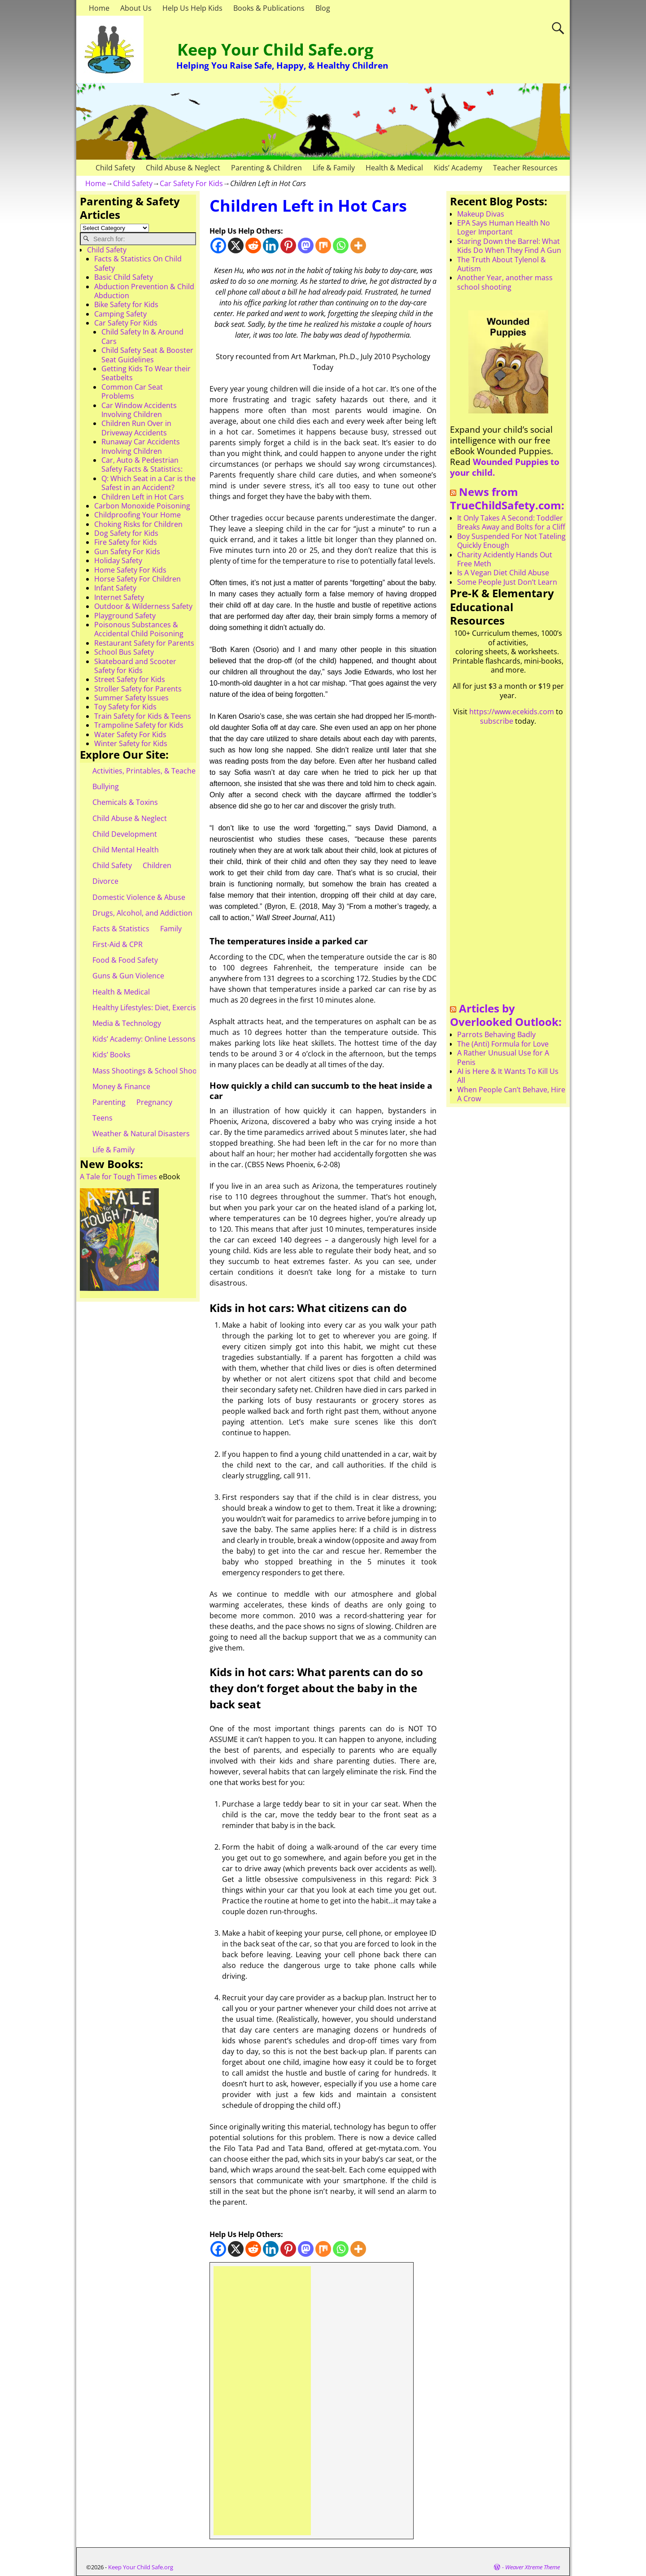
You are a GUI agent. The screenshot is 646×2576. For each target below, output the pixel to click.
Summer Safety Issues (131, 698)
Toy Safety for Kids (125, 707)
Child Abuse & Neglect (183, 168)
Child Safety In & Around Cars (142, 336)
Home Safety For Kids (130, 570)
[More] (358, 245)
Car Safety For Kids (191, 183)
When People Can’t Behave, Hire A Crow (511, 1094)
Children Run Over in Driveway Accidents (136, 427)
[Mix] (323, 245)
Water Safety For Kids (130, 734)
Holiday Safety (118, 560)
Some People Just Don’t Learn (507, 582)
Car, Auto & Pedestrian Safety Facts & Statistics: (142, 464)
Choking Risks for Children (138, 524)
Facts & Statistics (120, 929)
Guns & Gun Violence (128, 976)
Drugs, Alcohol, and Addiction (142, 913)
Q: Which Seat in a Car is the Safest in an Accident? (148, 482)
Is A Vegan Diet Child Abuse (503, 573)
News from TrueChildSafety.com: (507, 498)
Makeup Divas (480, 214)
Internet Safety (119, 597)
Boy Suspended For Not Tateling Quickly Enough (511, 540)
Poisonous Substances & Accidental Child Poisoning (138, 629)
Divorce (105, 881)
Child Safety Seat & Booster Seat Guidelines (147, 354)
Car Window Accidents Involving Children (139, 409)
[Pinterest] (288, 245)
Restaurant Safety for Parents (144, 643)
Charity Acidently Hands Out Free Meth (504, 559)
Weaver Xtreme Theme (532, 2567)
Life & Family (334, 168)
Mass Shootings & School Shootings (153, 1071)
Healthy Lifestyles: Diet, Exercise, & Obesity (164, 1007)
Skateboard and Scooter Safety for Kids (135, 665)
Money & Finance (121, 1086)
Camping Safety (120, 314)
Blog (322, 8)
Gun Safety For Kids (127, 551)
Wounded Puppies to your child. (504, 467)
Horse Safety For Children (137, 579)
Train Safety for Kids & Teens (142, 716)
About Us (136, 8)
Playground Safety (125, 616)
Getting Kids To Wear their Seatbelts (146, 373)
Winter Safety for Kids (130, 743)
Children (157, 865)
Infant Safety (115, 588)
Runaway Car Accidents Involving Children (140, 446)
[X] (236, 245)
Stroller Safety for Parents (138, 689)
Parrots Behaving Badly (496, 1034)
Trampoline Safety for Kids (138, 725)
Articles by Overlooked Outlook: (506, 1015)
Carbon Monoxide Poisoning (142, 506)
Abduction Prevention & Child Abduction (144, 291)
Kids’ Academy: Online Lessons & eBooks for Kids (174, 1039)
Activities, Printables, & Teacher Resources (164, 771)
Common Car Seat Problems (132, 391)
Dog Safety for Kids (126, 533)
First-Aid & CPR (117, 944)
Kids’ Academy (458, 168)
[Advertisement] (262, 2400)
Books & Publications (269, 8)
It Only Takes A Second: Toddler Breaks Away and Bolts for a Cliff (511, 522)
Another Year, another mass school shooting (505, 282)
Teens (102, 1118)
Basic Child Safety (123, 277)
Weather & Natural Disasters (141, 1133)
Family (171, 929)
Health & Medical (394, 168)
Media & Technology (126, 1023)
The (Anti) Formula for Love (503, 1044)
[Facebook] (218, 245)
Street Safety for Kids (129, 679)
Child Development (124, 834)
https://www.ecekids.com (511, 712)
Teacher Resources (525, 168)
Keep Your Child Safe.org (275, 50)
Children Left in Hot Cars (142, 497)
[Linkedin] (271, 245)
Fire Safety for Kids (125, 542)
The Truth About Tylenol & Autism (501, 264)
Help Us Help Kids (192, 8)
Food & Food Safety (125, 960)
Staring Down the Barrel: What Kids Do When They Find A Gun (509, 245)
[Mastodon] (306, 245)
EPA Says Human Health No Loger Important (503, 227)
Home (99, 8)
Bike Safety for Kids (126, 304)
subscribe (496, 721)
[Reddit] (253, 245)
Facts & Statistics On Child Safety (138, 263)
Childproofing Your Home (137, 515)
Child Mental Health (125, 850)
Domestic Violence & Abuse (138, 897)
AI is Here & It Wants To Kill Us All (508, 1075)
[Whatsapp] (341, 245)
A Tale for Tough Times (118, 1177)
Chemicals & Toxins (125, 802)
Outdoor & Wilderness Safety (143, 606)
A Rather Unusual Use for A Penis (503, 1057)
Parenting (109, 1102)
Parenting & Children (266, 168)
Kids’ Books (111, 1055)
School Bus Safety (124, 652)
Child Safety (115, 168)
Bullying (105, 786)
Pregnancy (154, 1102)
